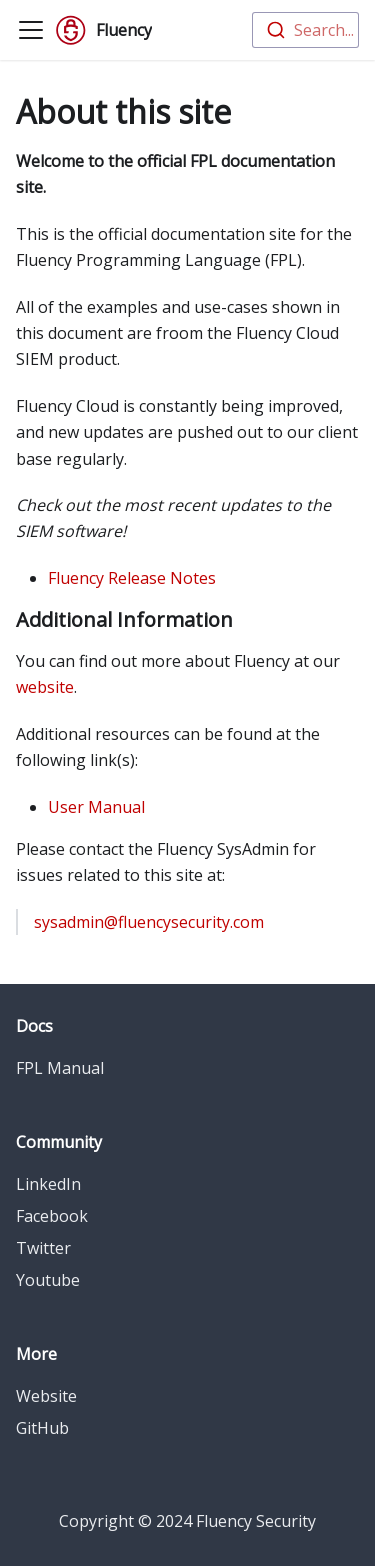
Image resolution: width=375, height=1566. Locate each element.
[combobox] (305, 30)
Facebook (52, 1216)
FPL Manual (60, 1068)
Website (46, 1396)
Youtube (48, 1280)
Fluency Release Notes (132, 578)
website (45, 687)
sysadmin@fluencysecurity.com (149, 922)
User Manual (96, 807)
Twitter (43, 1248)
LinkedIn (48, 1184)
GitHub (42, 1428)
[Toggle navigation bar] (31, 30)
